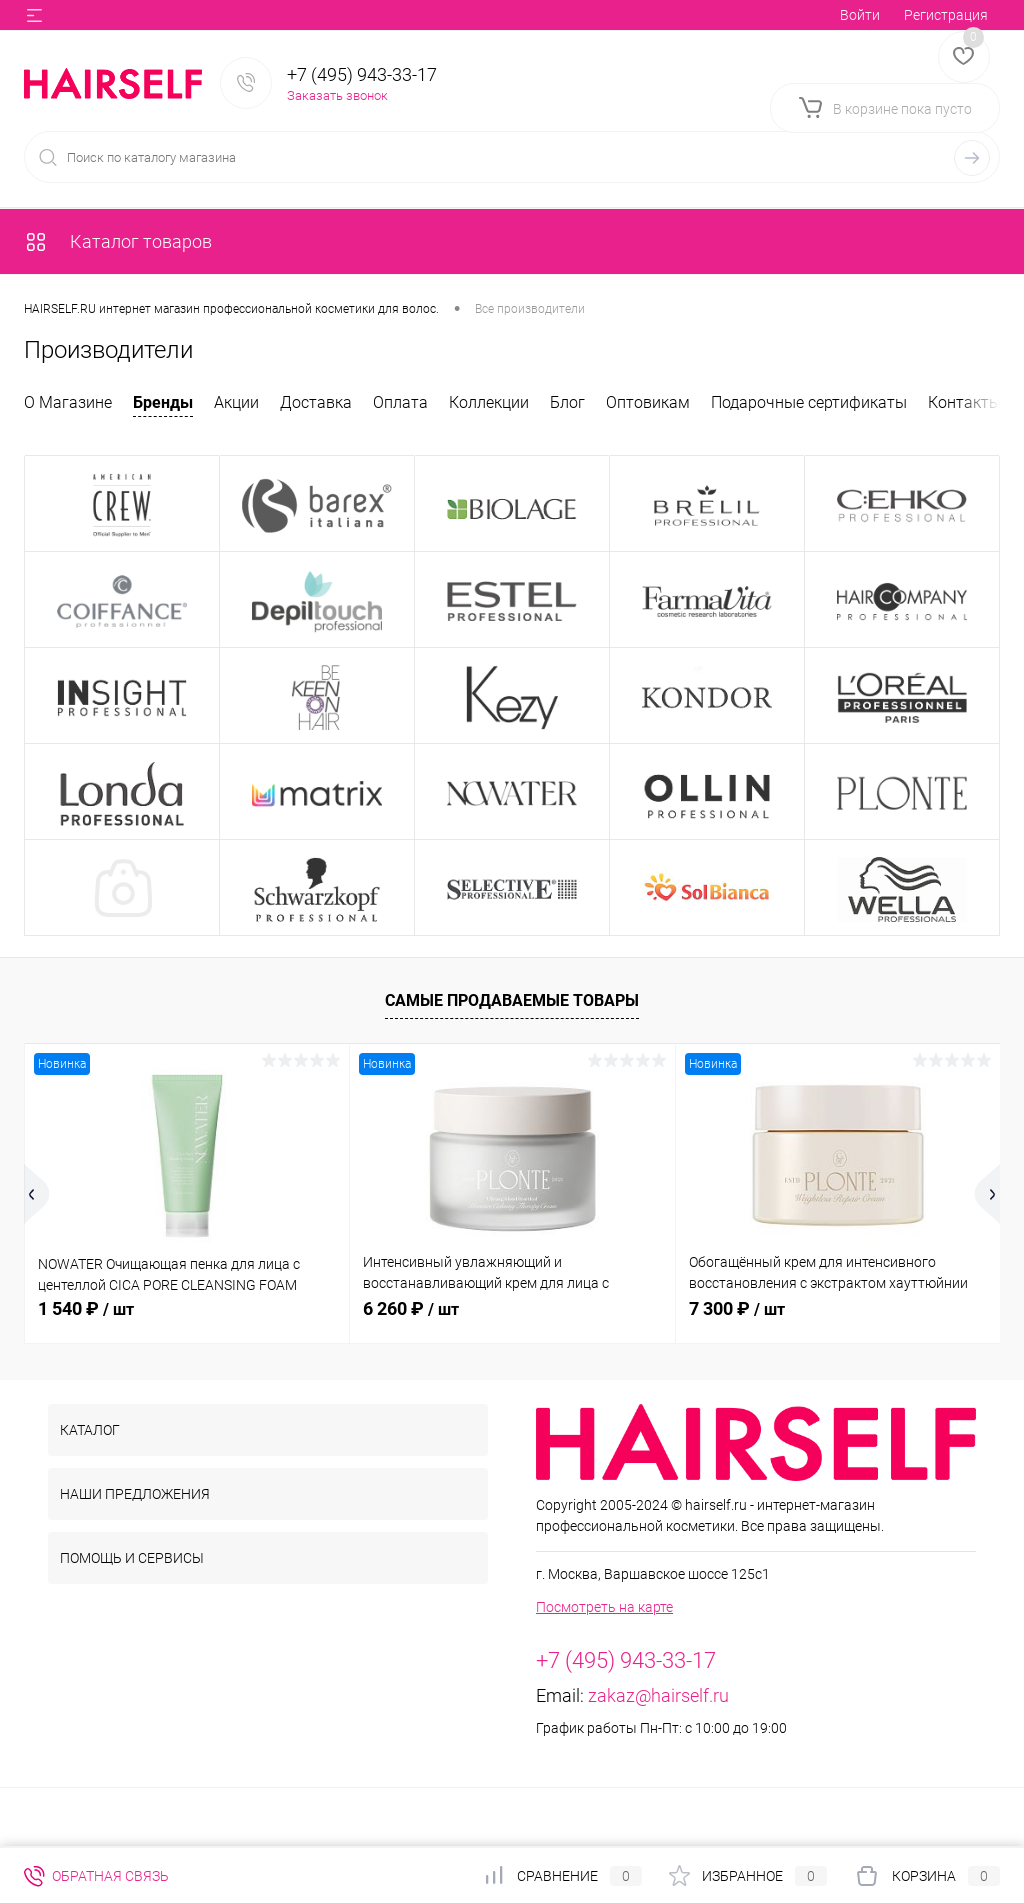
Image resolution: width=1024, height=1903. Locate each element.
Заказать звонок (337, 95)
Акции (236, 402)
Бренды (163, 402)
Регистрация (946, 15)
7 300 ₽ (737, 1308)
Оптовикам (648, 402)
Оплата (400, 402)
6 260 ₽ (411, 1308)
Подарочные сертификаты (809, 402)
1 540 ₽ (86, 1308)
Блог (567, 402)
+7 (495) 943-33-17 (362, 74)
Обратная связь (96, 1876)
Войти (860, 15)
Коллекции (489, 402)
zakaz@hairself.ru (658, 1695)
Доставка (316, 402)
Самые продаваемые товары (512, 1000)
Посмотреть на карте (604, 1607)
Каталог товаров (118, 241)
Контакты (964, 402)
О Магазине (68, 402)
